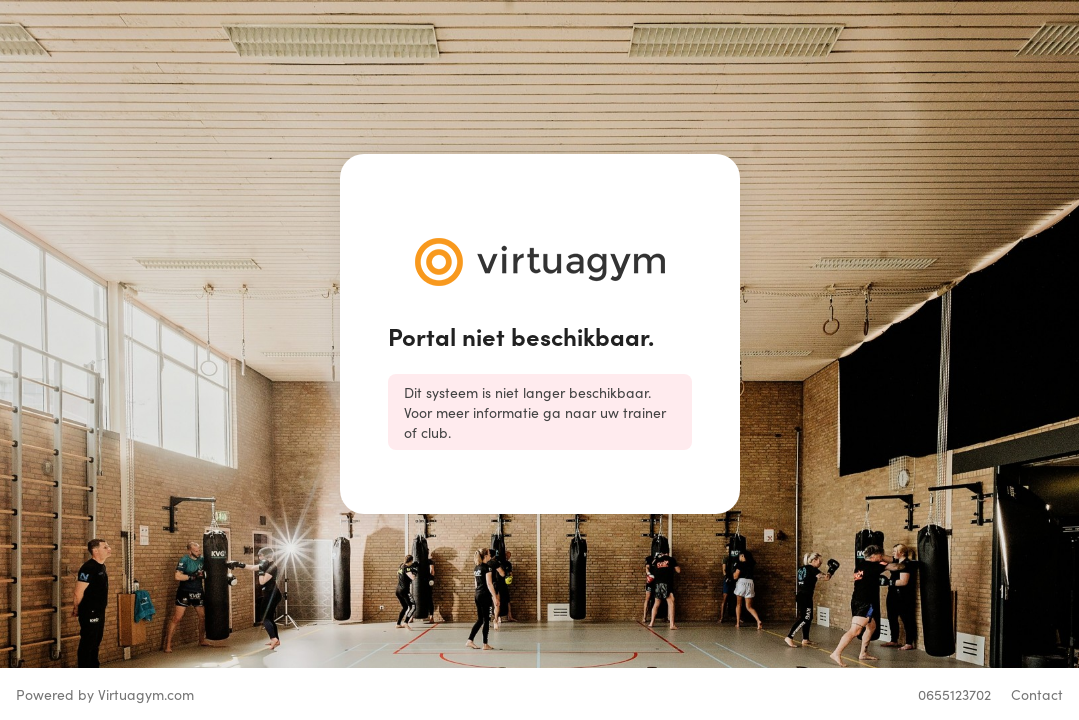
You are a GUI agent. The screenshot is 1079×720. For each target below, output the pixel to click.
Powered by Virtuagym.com (105, 694)
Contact (1037, 694)
